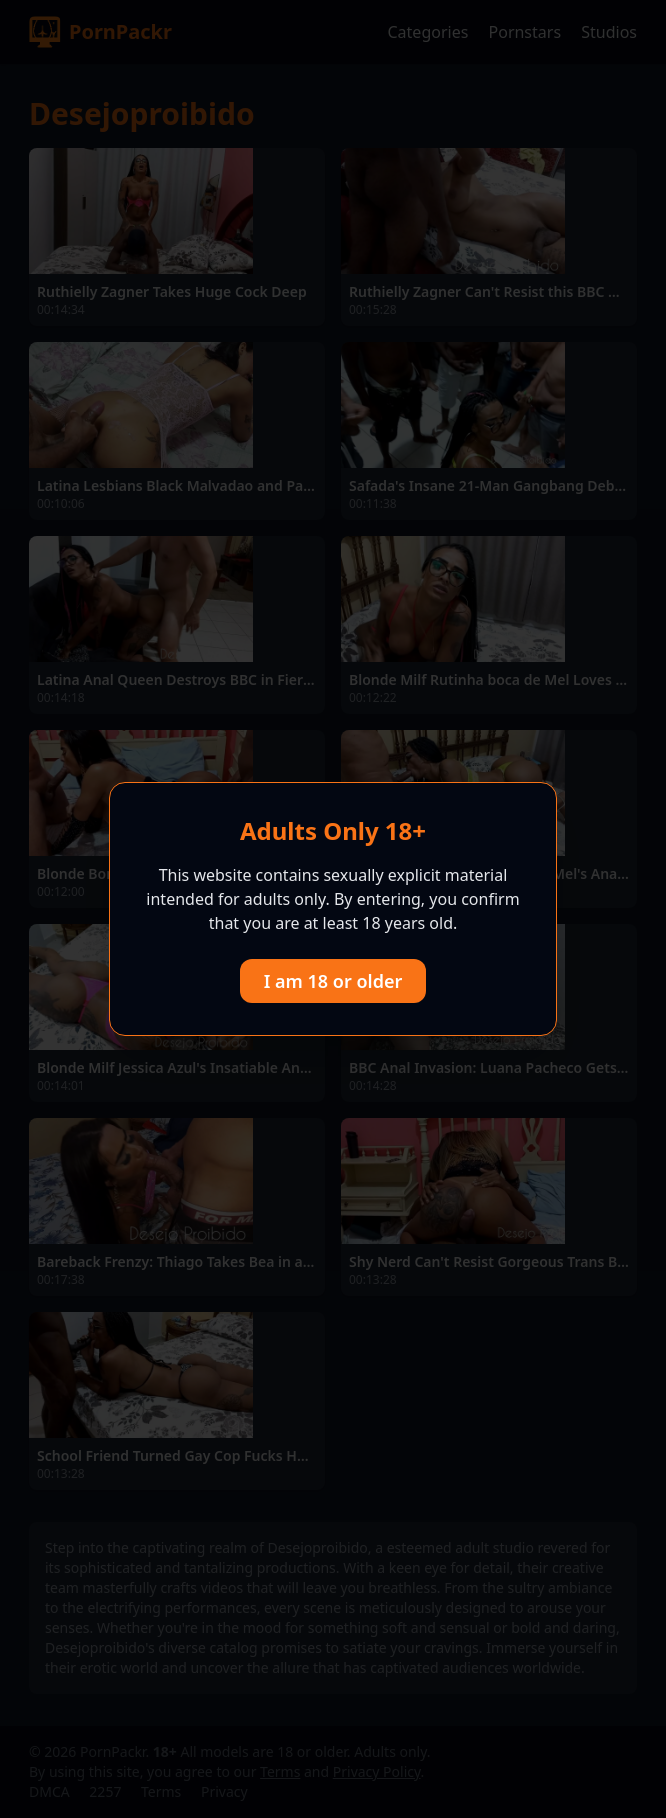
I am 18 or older (333, 981)
